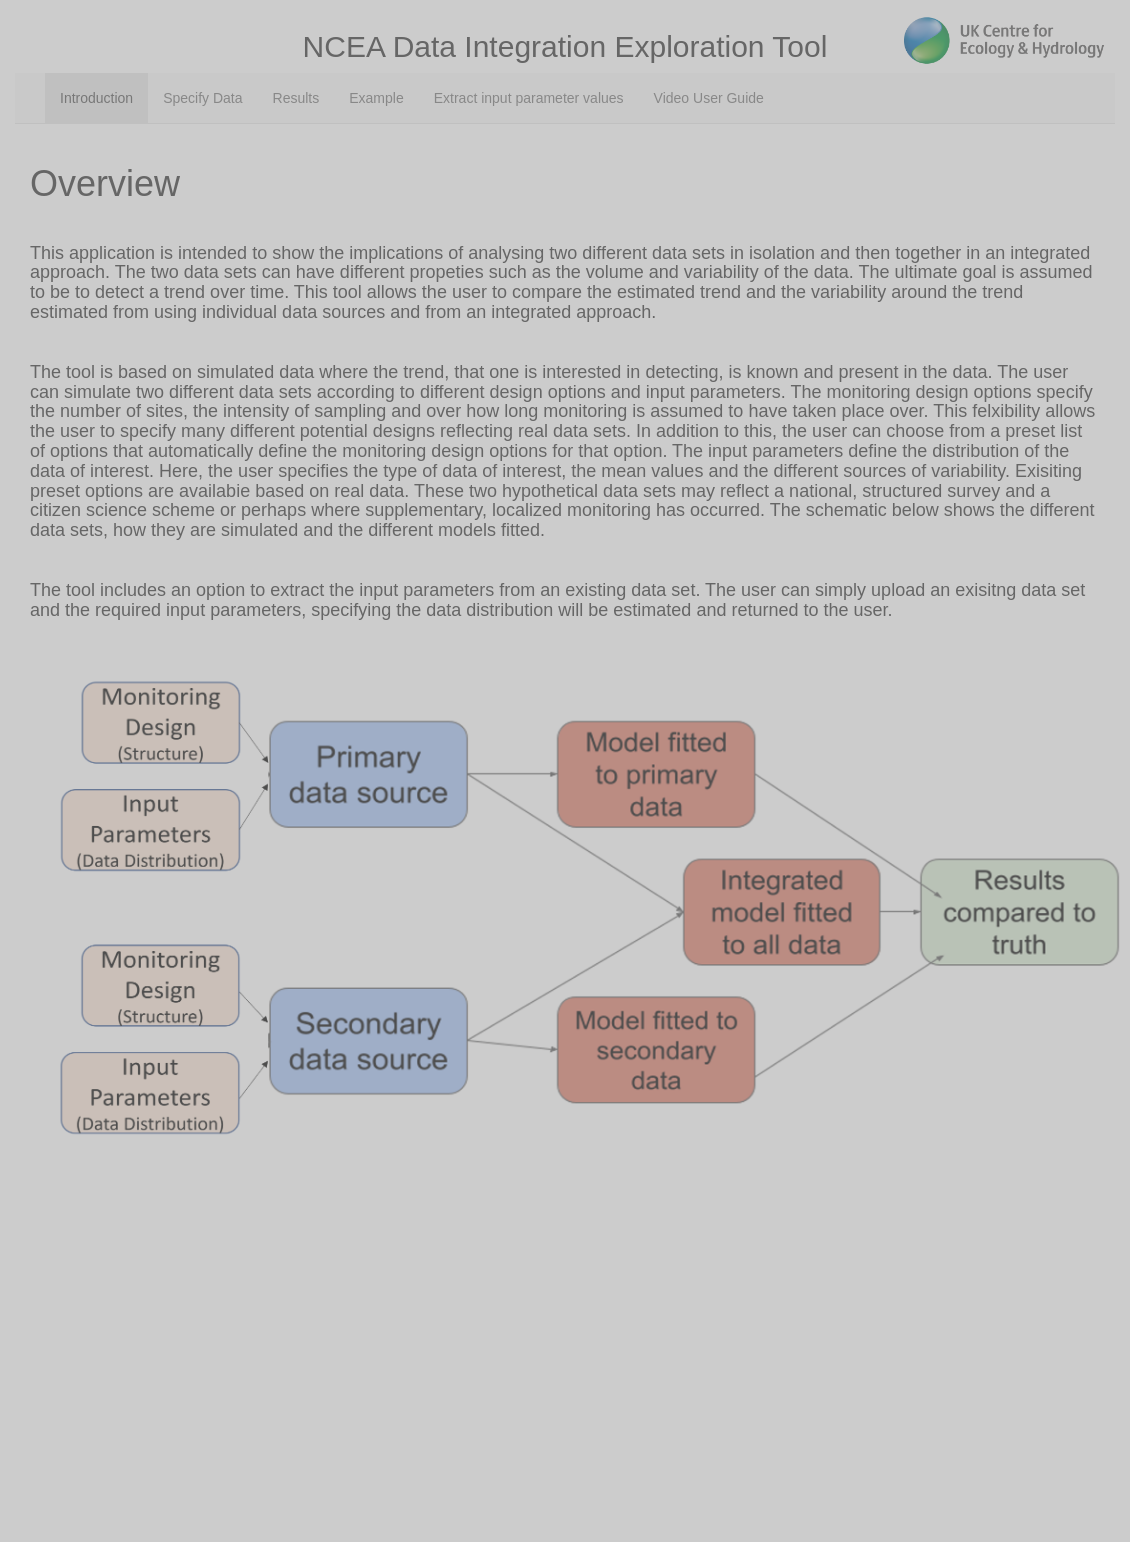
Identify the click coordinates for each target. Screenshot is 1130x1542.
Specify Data (202, 98)
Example (376, 98)
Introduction (96, 98)
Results (296, 98)
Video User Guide (709, 98)
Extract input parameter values (529, 98)
